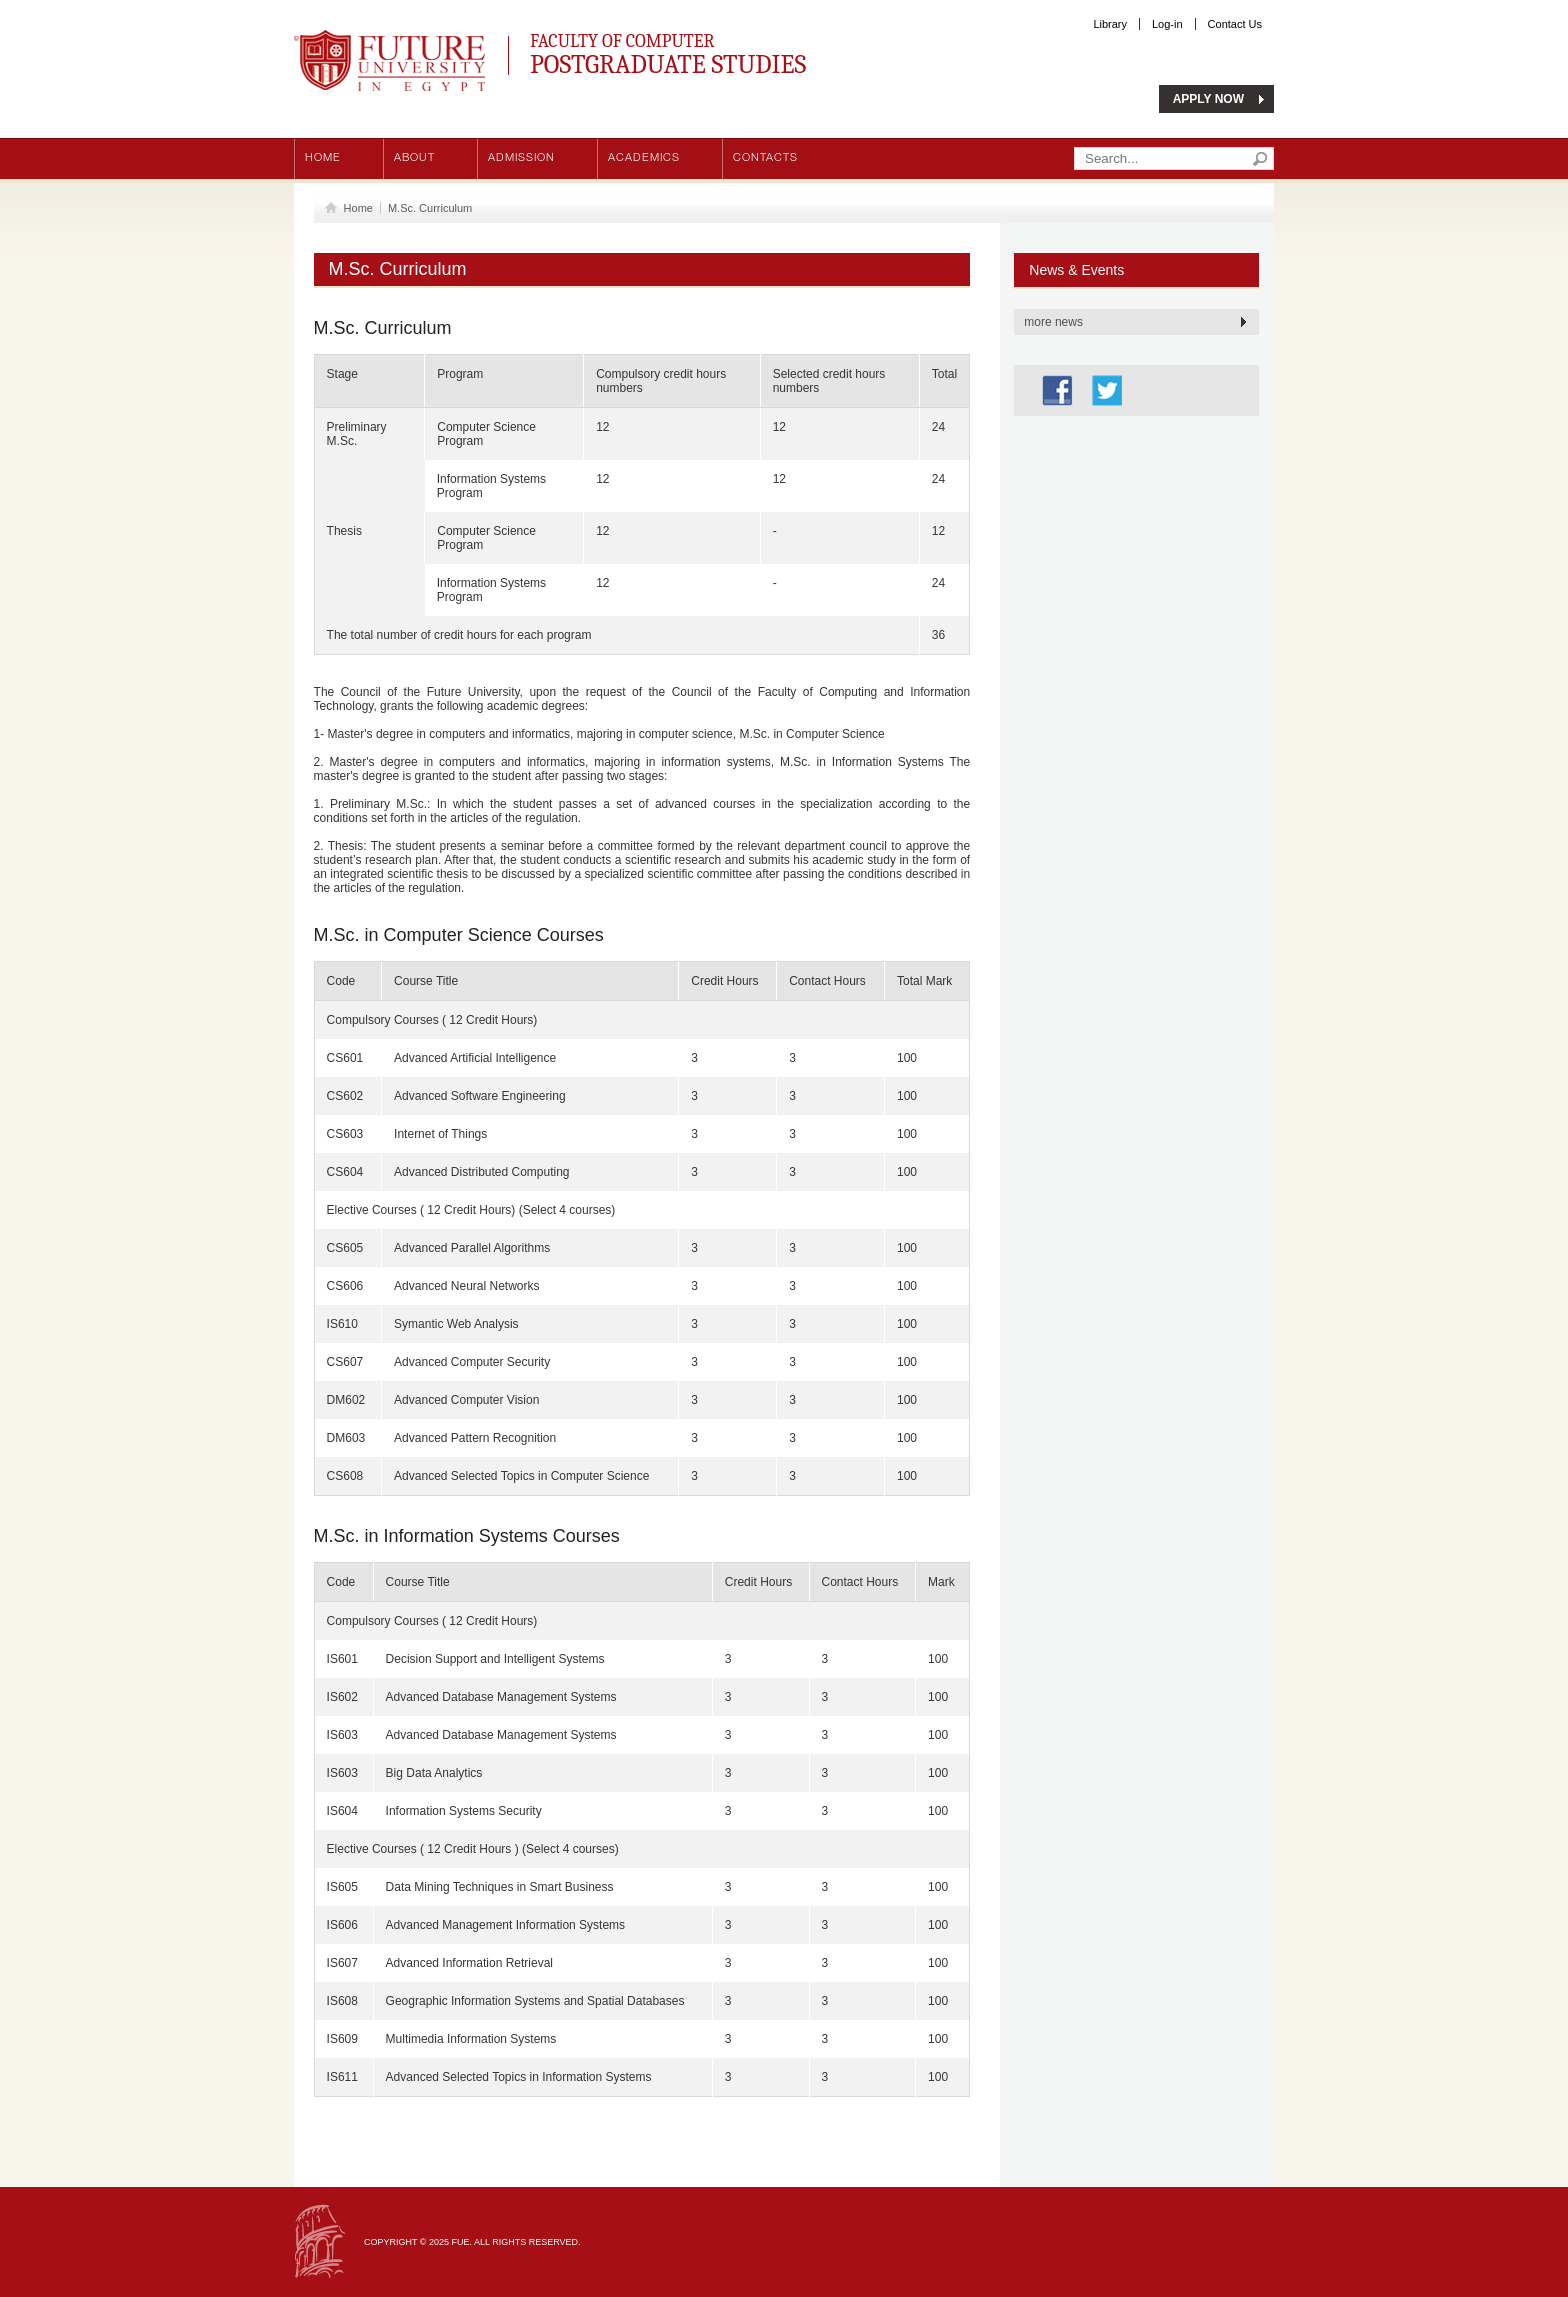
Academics (644, 158)
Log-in (1167, 24)
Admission (521, 158)
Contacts (765, 158)
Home (323, 158)
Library (1110, 24)
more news (1053, 322)
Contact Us (1235, 24)
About (414, 158)
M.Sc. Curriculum (430, 208)
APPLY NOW (1208, 99)
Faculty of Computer (755, 51)
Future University (368, 40)
